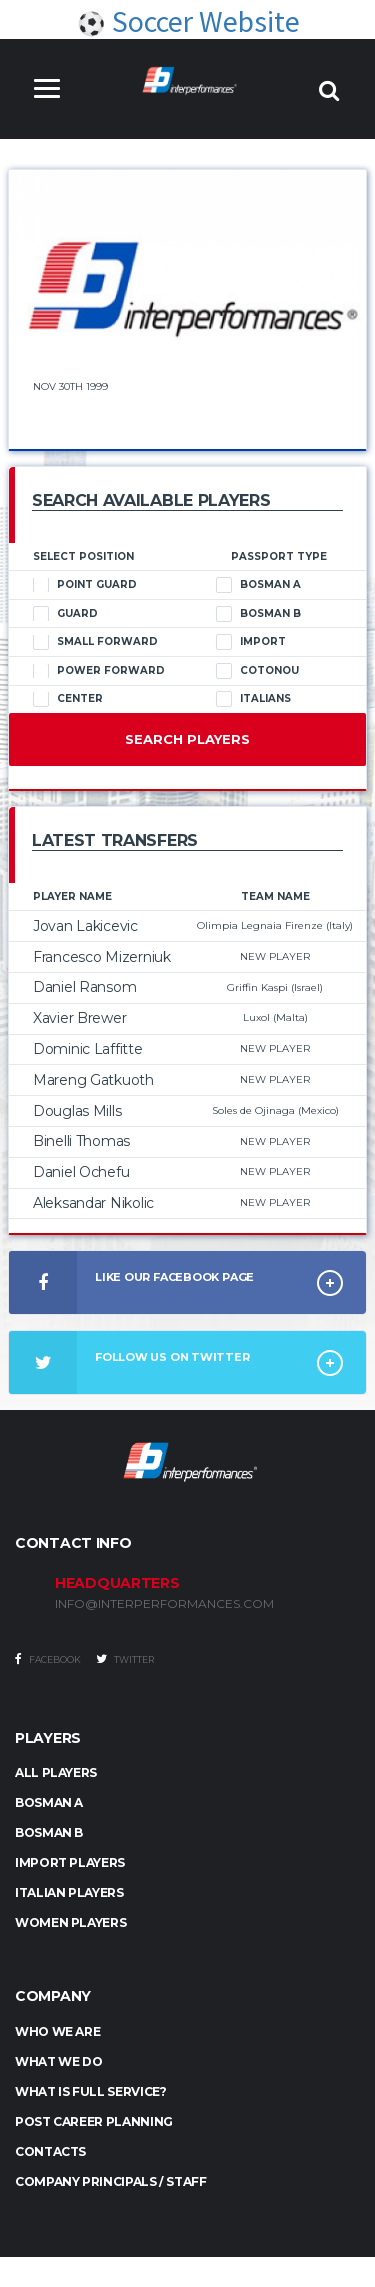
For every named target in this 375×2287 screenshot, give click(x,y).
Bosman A (258, 585)
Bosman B (258, 614)
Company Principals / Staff (111, 2181)
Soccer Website (188, 21)
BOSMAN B (49, 1832)
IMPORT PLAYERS (70, 1862)
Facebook (48, 1659)
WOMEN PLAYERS (70, 1922)
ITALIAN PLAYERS (69, 1892)
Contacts (50, 2151)
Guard (65, 614)
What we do (58, 2061)
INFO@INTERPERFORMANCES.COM (164, 1604)
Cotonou (257, 671)
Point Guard (85, 585)
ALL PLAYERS (56, 1772)
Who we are (57, 2031)
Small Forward (95, 642)
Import (251, 642)
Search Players (187, 739)
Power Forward (99, 671)
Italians (253, 699)
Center (68, 699)
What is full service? (90, 2091)
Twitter (125, 1659)
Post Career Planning (94, 2121)
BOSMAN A (49, 1802)
